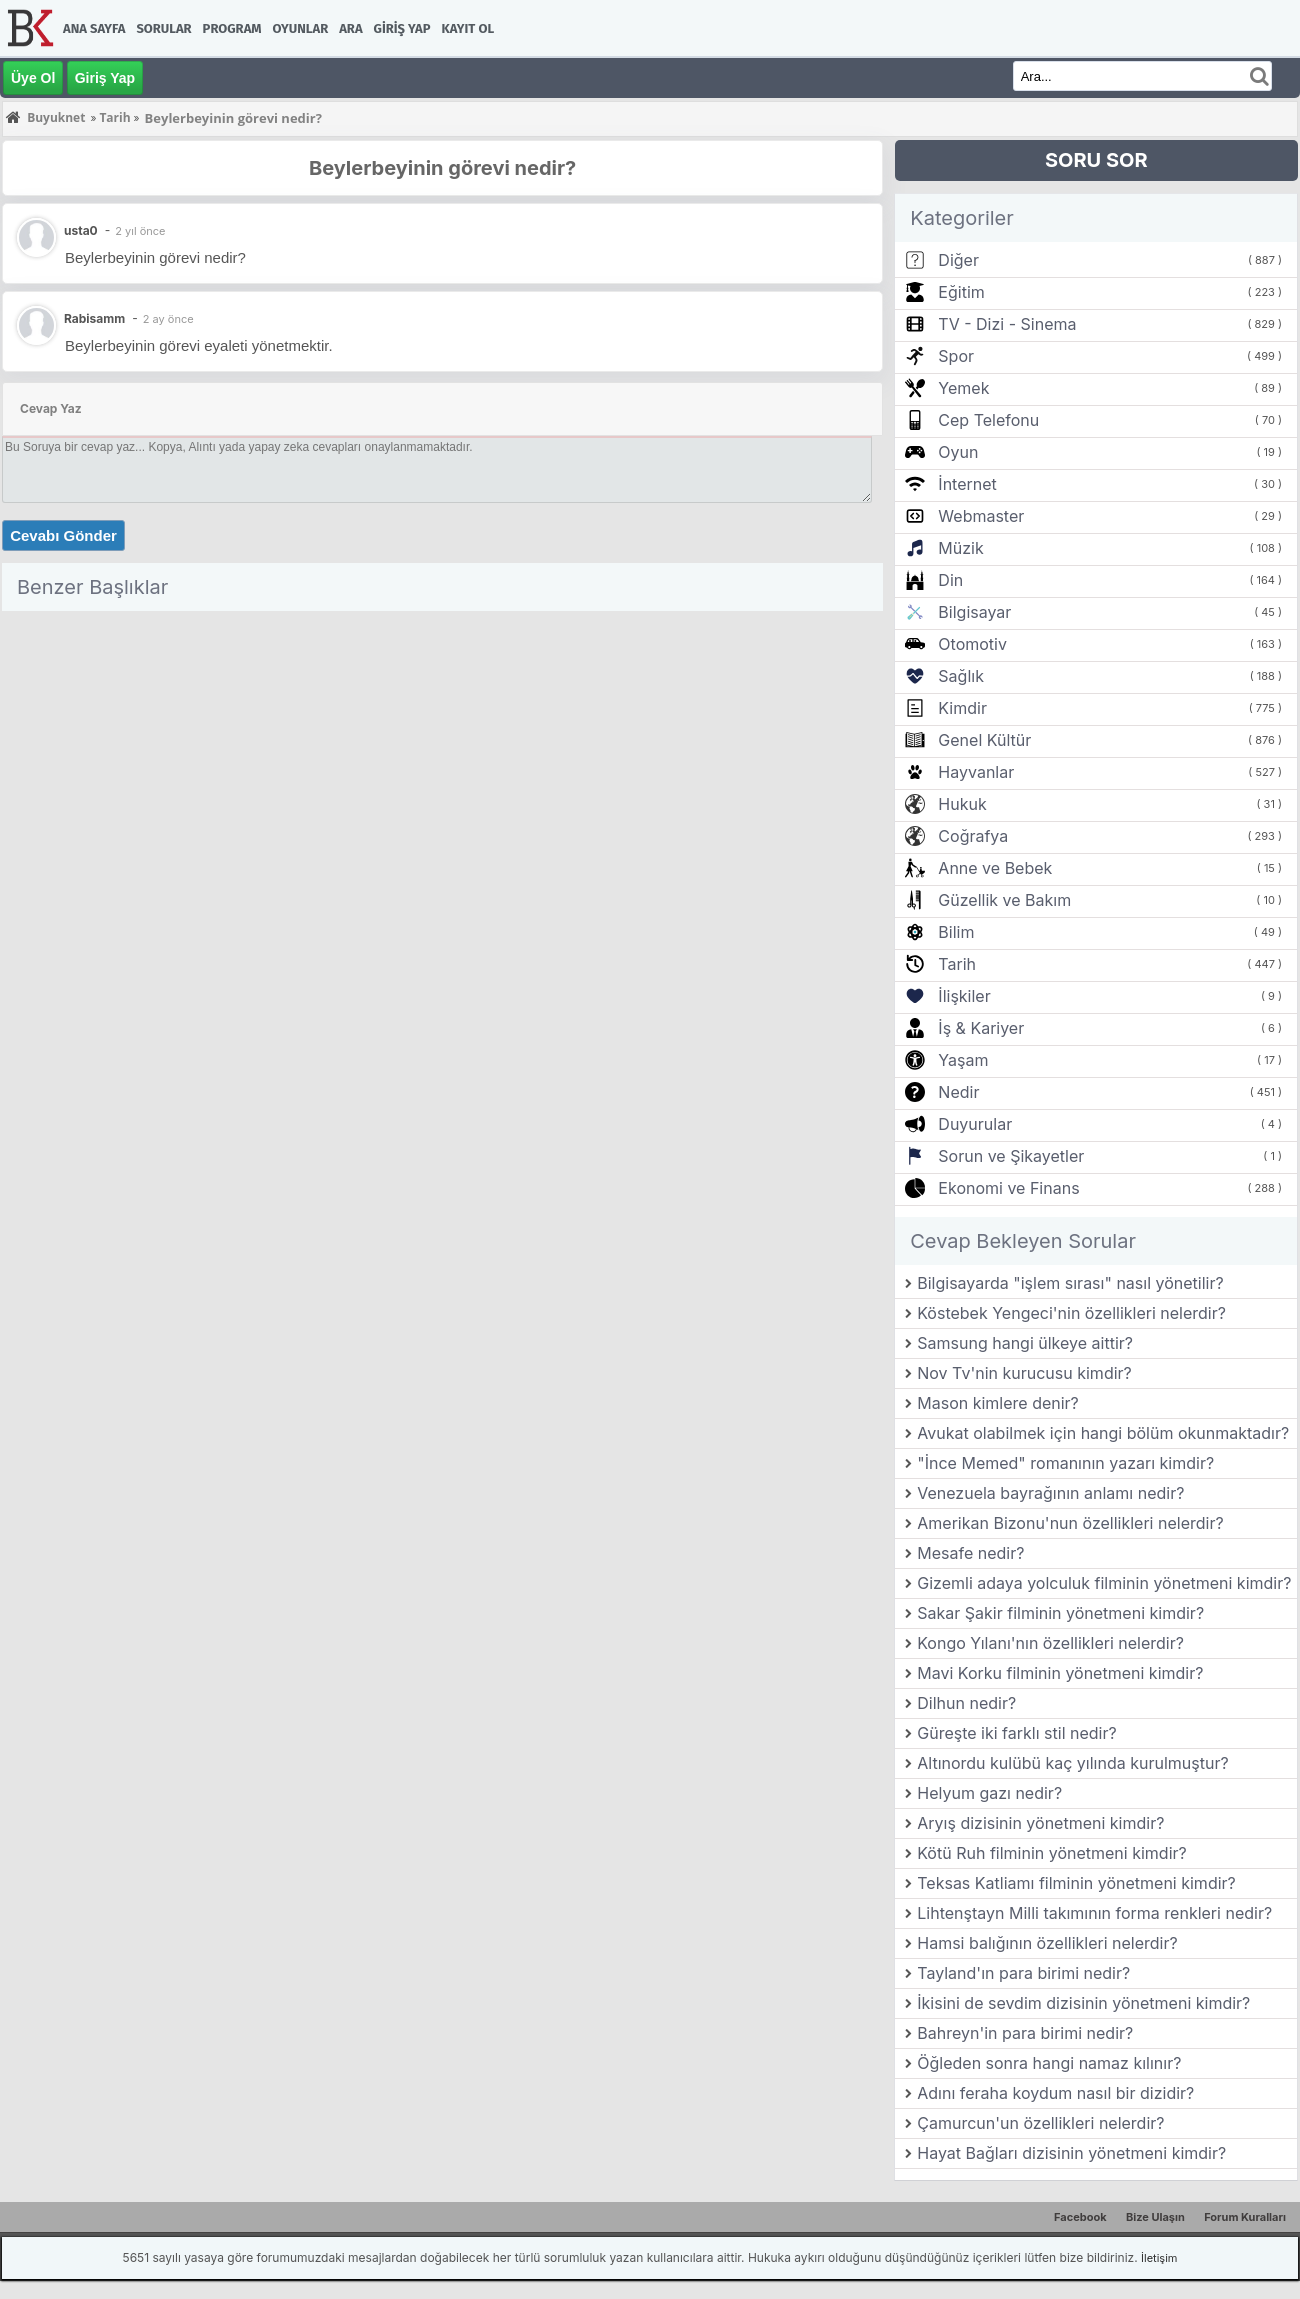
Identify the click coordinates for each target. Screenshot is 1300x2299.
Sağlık (961, 676)
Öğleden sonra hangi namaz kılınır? (1049, 2063)
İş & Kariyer (981, 1028)
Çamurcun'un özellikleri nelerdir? (1040, 2123)
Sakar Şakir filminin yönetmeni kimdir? (1060, 1613)
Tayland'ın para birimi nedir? (1023, 1973)
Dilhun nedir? (966, 1703)
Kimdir (962, 708)
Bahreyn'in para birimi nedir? (1025, 2033)
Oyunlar (301, 28)
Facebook (1080, 2217)
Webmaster (981, 516)
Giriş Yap (402, 28)
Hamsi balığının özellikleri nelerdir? (1047, 1943)
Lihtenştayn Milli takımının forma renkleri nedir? (1094, 1913)
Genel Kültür (984, 740)
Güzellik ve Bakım (1004, 900)
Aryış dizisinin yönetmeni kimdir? (1040, 1823)
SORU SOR (1096, 160)
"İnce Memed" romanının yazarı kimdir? (1065, 1463)
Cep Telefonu (988, 420)
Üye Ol (33, 78)
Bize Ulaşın (1155, 2217)
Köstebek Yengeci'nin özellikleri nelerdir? (1071, 1313)
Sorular (163, 28)
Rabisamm (94, 318)
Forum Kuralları (1245, 2217)
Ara (350, 28)
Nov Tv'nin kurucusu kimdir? (1024, 1373)
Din (950, 580)
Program (232, 28)
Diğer (958, 260)
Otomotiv (972, 644)
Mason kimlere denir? (998, 1403)
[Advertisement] (442, 759)
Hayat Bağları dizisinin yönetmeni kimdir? (1071, 2153)
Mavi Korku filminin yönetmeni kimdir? (1060, 1673)
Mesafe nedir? (970, 1553)
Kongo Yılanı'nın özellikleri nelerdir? (1050, 1643)
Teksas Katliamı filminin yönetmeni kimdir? (1076, 1883)
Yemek (963, 388)
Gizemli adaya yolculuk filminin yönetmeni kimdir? (1104, 1583)
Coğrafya (973, 836)
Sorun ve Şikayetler (1011, 1156)
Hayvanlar (976, 772)
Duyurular (975, 1124)
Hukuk (962, 804)
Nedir (958, 1092)
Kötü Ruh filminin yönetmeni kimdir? (1051, 1853)
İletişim (1159, 2258)
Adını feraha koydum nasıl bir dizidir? (1055, 2093)
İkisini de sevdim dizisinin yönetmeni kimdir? (1083, 2003)
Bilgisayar (974, 612)
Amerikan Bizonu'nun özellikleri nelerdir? (1070, 1523)
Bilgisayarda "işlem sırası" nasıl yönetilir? (1070, 1283)
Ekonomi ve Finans (1008, 1188)
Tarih (957, 964)
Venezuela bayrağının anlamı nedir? (1050, 1493)
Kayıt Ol (468, 28)
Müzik (960, 548)
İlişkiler (964, 996)
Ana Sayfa (94, 28)
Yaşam (963, 1060)
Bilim (956, 932)
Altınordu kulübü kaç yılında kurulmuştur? (1072, 1763)
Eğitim (961, 292)
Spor (956, 356)
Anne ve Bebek (995, 868)
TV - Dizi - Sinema (1007, 324)
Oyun (958, 452)
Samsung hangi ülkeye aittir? (1025, 1343)
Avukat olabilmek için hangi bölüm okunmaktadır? (1103, 1433)
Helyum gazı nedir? (989, 1793)
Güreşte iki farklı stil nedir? (1016, 1733)
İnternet (967, 484)
